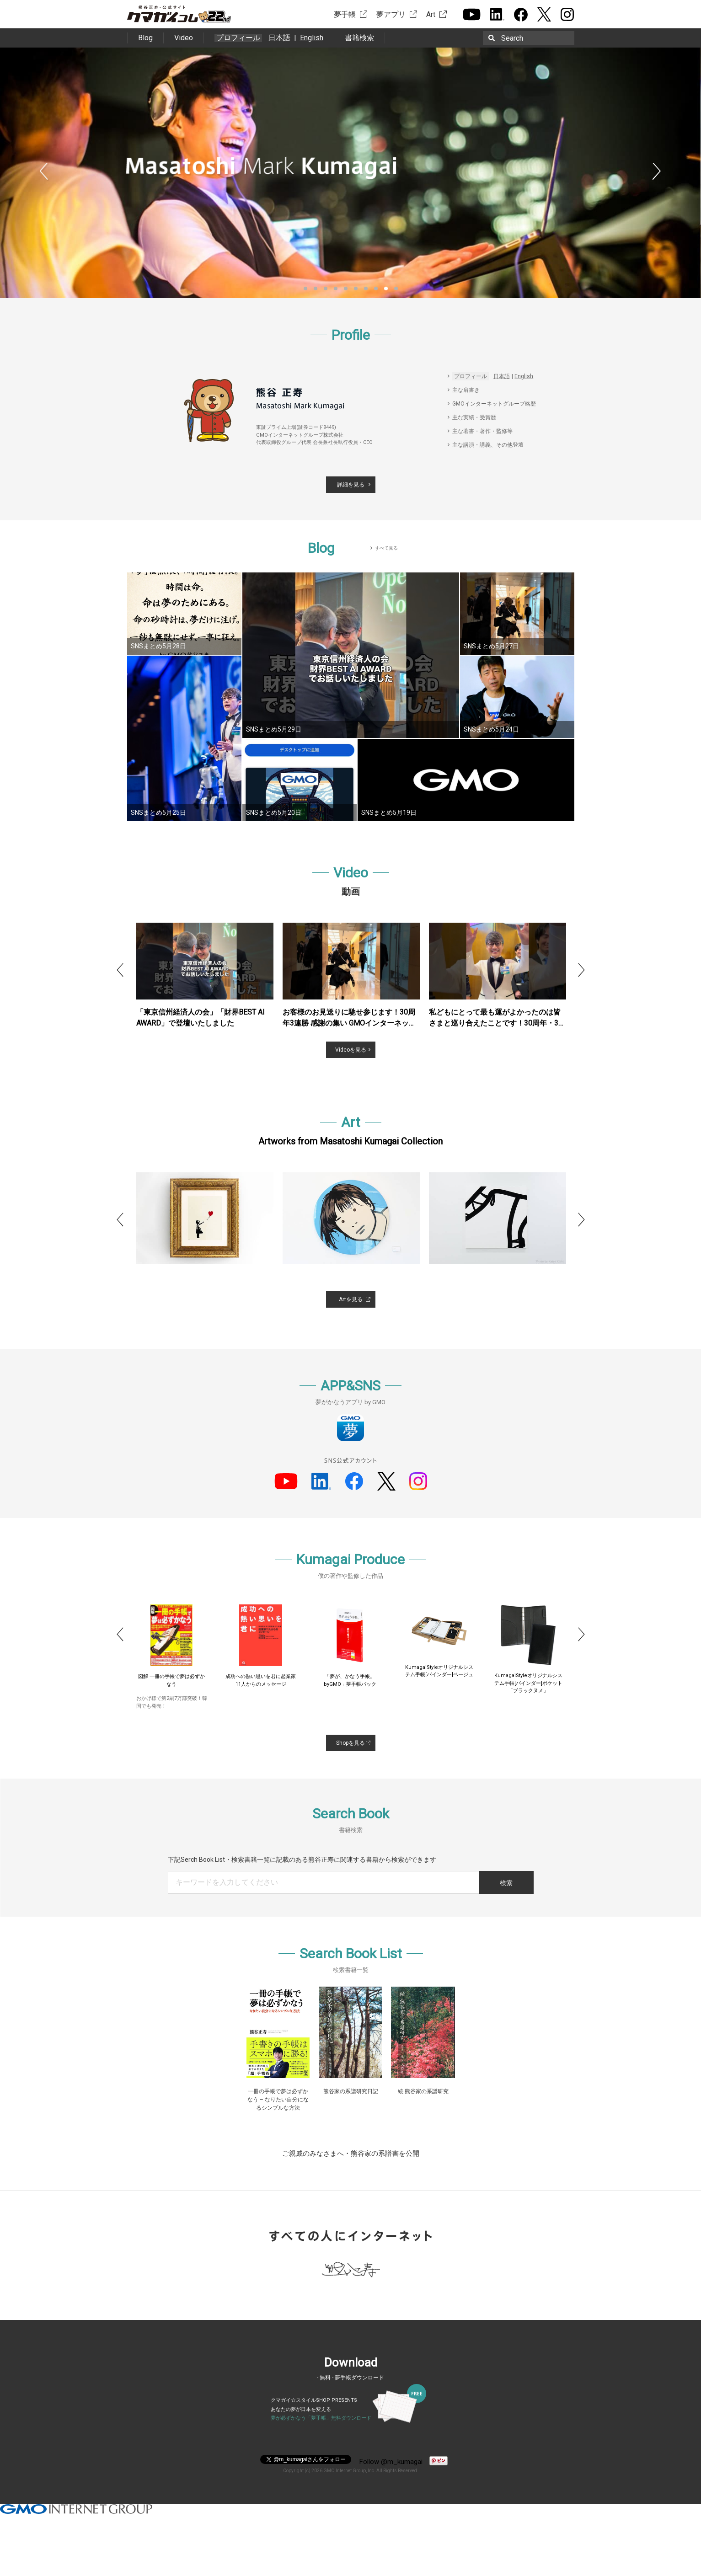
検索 (506, 1883)
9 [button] (386, 288)
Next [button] (657, 172)
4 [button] (335, 288)
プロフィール (238, 38)
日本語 (279, 37)
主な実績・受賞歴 (474, 417)
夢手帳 (345, 14)
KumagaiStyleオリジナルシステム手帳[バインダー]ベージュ (528, 1671)
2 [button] (315, 288)
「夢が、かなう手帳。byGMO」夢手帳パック (439, 1680)
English (311, 37)
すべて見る (386, 547)
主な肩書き (466, 390)
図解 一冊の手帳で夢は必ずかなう (260, 1680)
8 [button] (376, 288)
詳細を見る (350, 484)
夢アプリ (391, 14)
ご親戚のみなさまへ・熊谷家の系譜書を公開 (350, 2153)
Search (512, 38)
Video (183, 37)
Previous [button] (44, 172)
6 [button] (356, 288)
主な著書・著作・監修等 (482, 431)
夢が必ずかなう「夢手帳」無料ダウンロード (321, 2418)
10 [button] (396, 288)
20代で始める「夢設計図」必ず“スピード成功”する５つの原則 (172, 1683)
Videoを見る (350, 1050)
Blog (145, 37)
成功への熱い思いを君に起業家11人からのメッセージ (350, 1680)
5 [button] (346, 288)
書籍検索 (359, 37)
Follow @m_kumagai (391, 2462)
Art (430, 14)
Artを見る (351, 1299)
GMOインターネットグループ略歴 (494, 404)
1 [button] (305, 288)
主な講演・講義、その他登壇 (488, 445)
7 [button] (366, 288)
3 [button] (325, 288)
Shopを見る (350, 1743)
